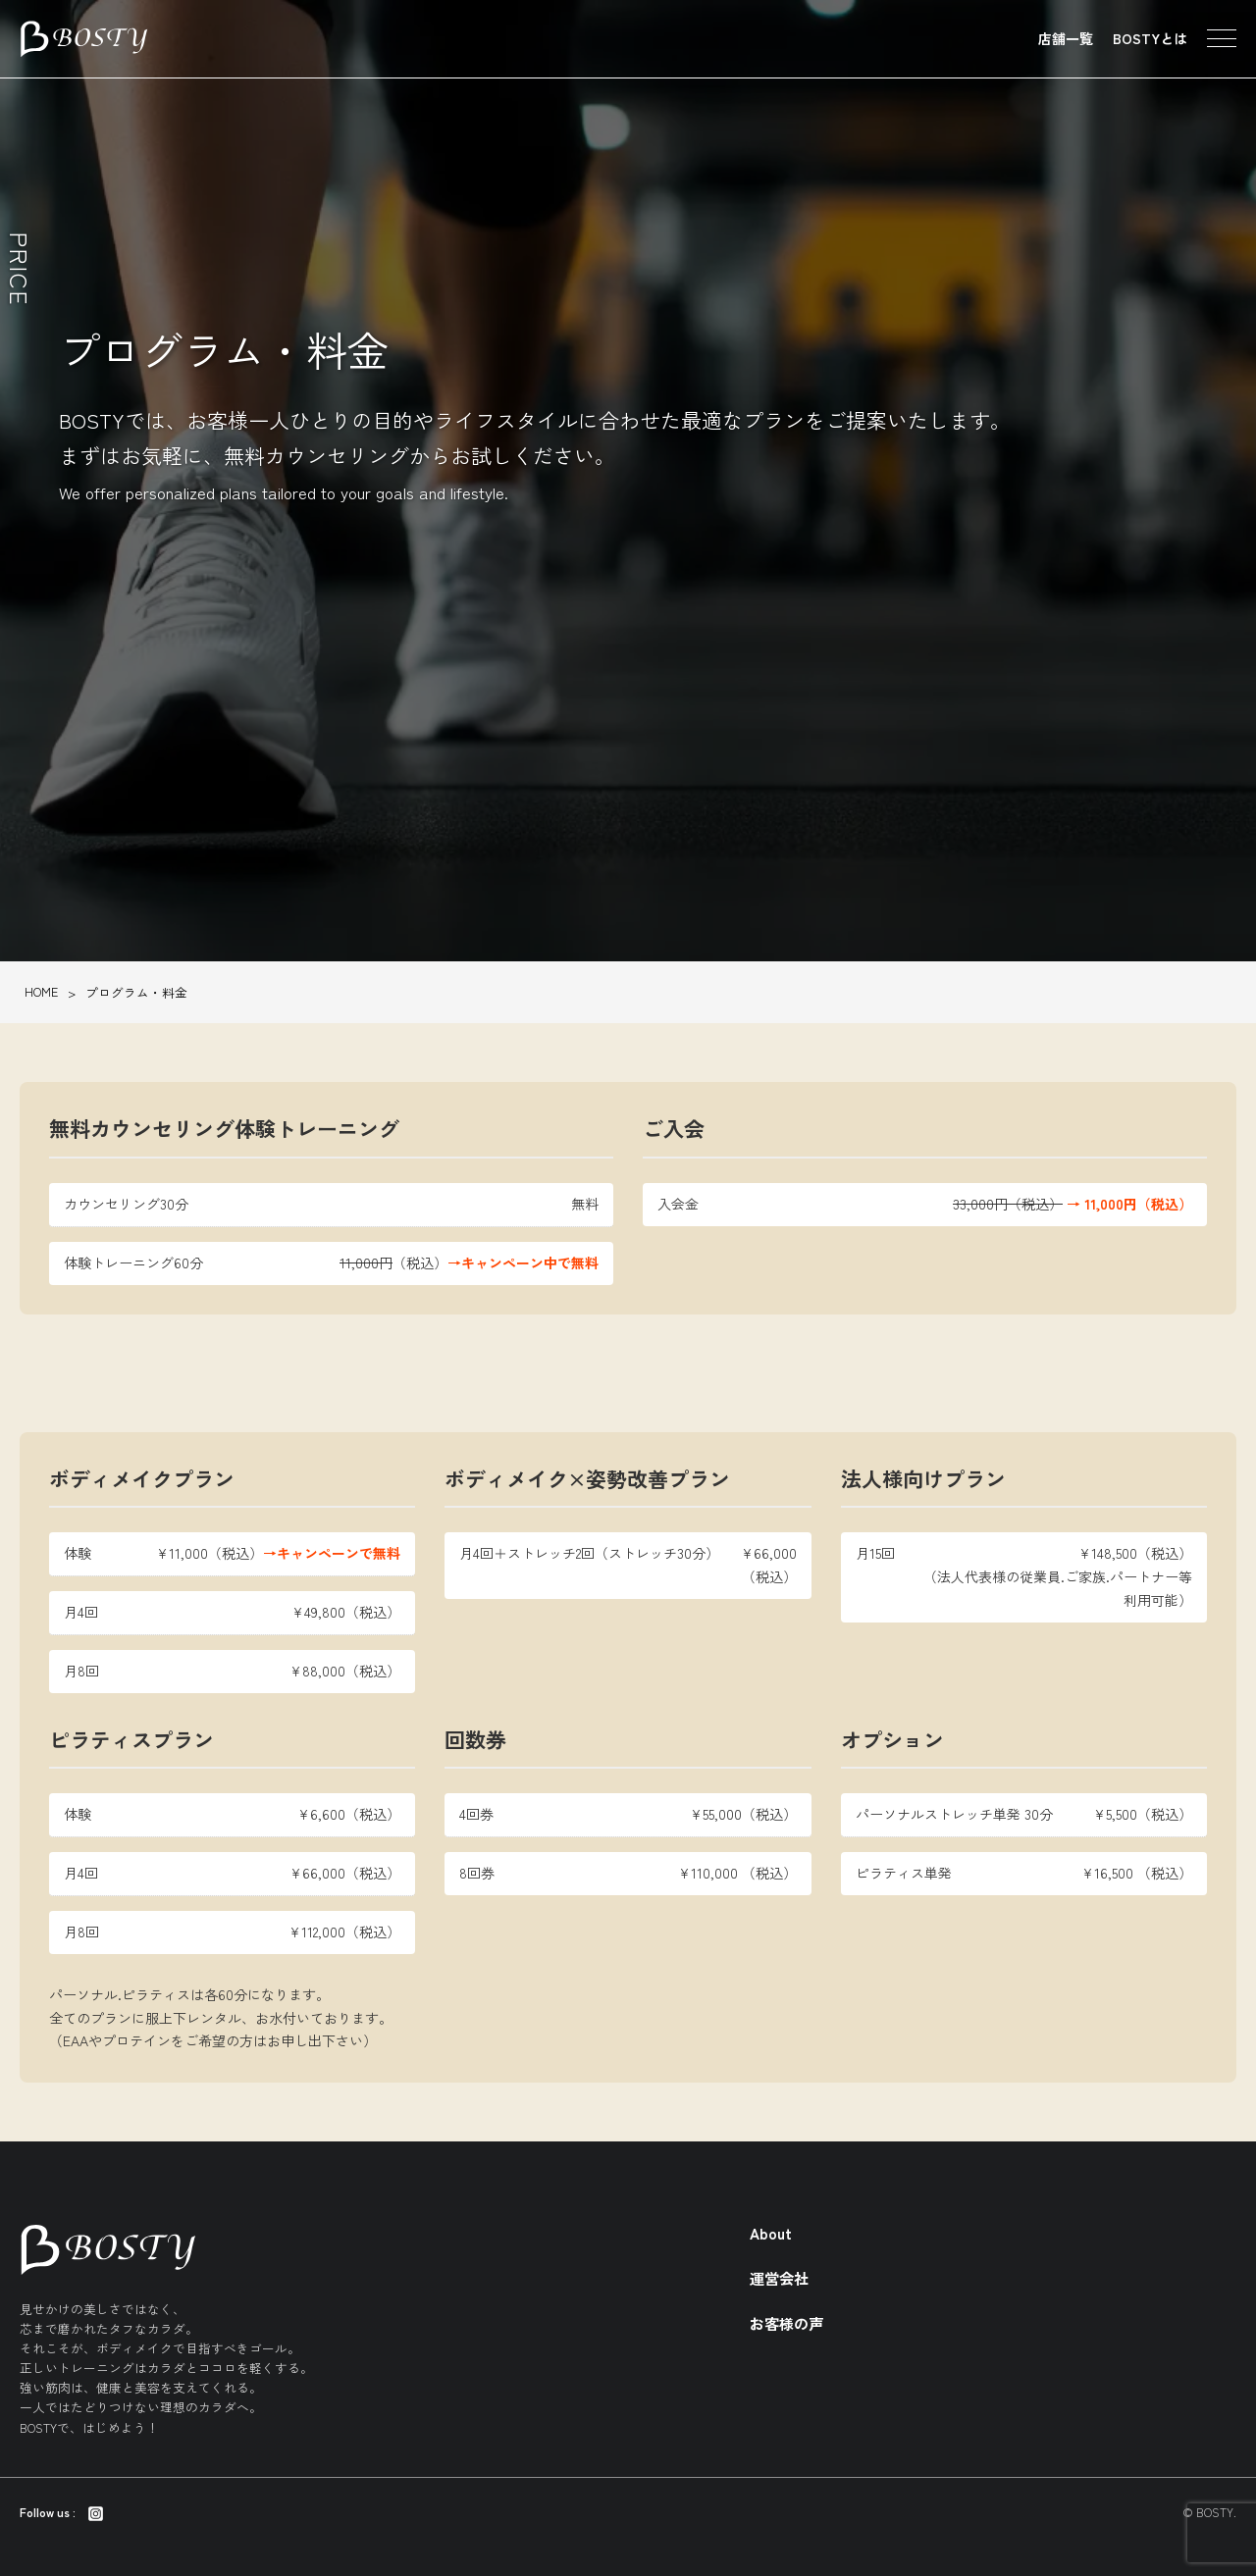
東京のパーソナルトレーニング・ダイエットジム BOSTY (84, 39)
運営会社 (779, 2278)
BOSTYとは (1150, 38)
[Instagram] (95, 2512)
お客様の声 (786, 2323)
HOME (41, 991)
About (771, 2232)
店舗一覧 (1065, 38)
